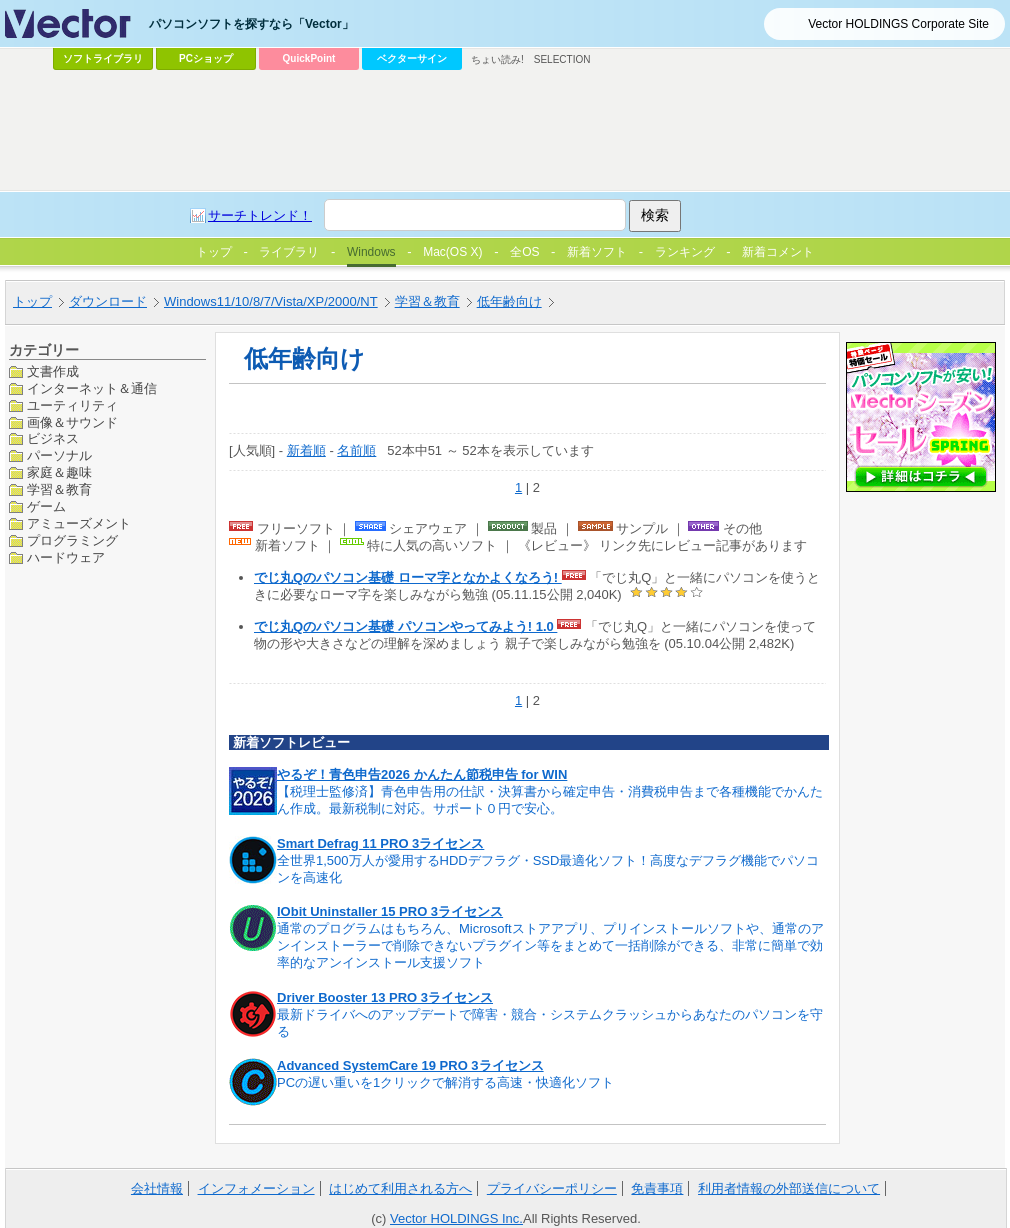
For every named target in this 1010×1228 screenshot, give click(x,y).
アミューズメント (79, 523)
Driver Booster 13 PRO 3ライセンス (385, 997)
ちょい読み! (497, 59)
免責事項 (657, 1188)
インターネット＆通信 (92, 388)
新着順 (306, 450)
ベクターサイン (412, 58)
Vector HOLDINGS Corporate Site (898, 24)
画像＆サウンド (72, 422)
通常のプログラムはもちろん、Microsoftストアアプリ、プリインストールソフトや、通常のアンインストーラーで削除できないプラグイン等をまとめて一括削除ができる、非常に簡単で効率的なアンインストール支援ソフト (550, 945)
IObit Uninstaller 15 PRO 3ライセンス (390, 911)
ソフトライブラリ (103, 58)
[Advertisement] (457, 226)
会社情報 (157, 1188)
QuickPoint (309, 58)
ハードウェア (66, 557)
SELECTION (562, 59)
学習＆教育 (59, 489)
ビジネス (53, 438)
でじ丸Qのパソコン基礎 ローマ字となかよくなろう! (408, 577)
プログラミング (72, 540)
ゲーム (46, 506)
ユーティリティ (72, 405)
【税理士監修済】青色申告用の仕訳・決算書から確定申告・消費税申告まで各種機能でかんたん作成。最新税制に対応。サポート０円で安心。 (550, 800)
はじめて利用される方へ (400, 1188)
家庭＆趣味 (59, 472)
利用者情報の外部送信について (789, 1188)
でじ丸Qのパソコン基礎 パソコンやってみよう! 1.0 (405, 626)
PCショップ (206, 58)
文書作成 (53, 371)
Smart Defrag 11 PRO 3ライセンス (380, 843)
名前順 (356, 450)
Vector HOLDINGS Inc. (456, 1218)
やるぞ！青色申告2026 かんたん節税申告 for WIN (422, 774)
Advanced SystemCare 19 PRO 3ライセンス (410, 1065)
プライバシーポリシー (552, 1188)
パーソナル (59, 455)
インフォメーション (256, 1188)
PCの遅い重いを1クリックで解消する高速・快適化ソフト (445, 1082)
